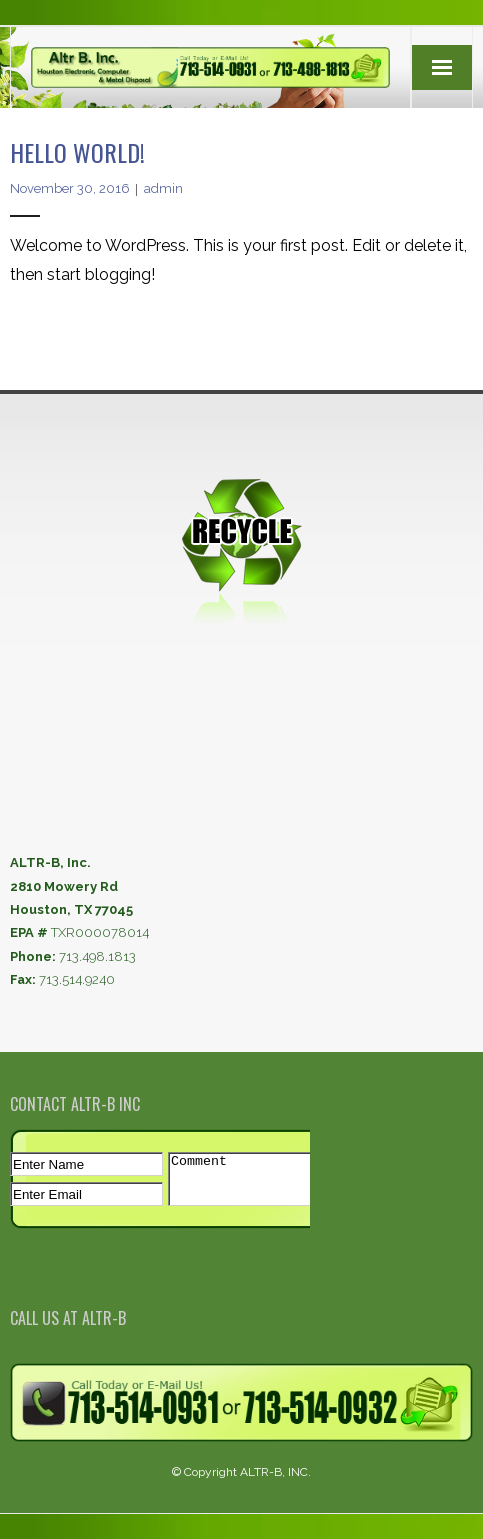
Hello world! (77, 152)
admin (163, 188)
